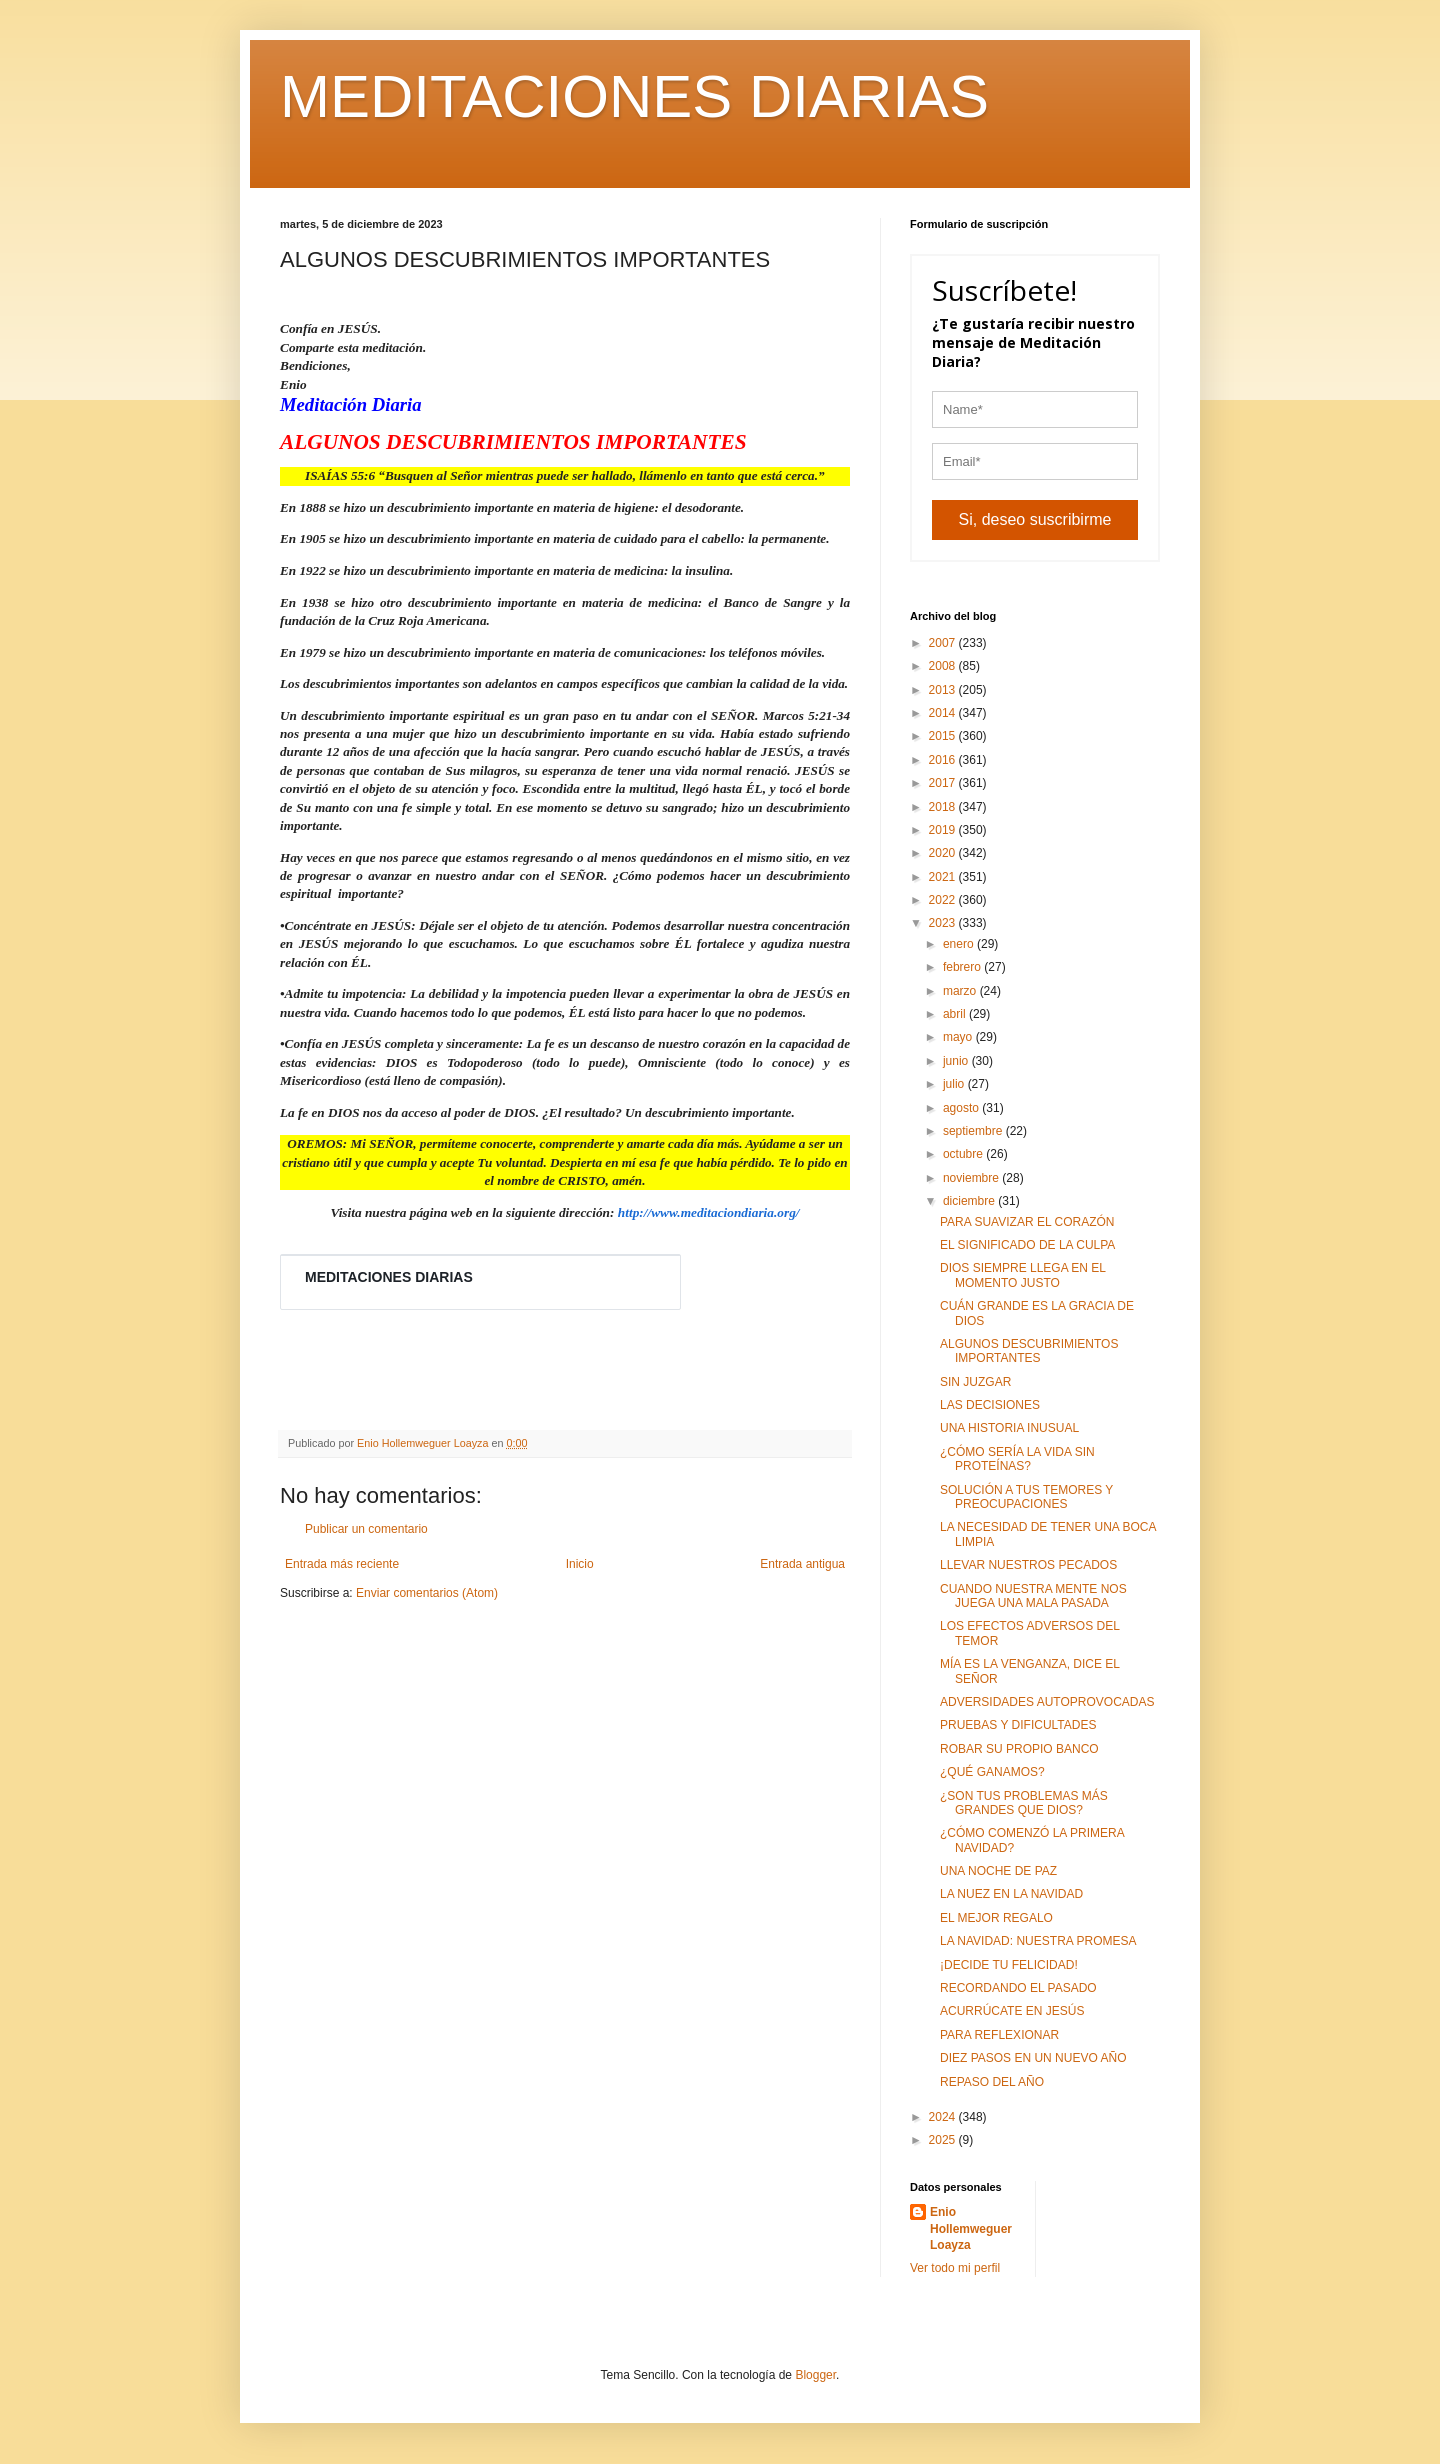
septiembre (974, 1131)
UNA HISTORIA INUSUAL (1009, 1428)
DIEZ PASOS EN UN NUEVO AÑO (1033, 2058)
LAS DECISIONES (990, 1405)
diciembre (970, 1201)
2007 (944, 643)
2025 (944, 2140)
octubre (964, 1154)
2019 (944, 830)
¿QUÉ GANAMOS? (992, 1772)
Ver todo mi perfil (955, 2268)
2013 (944, 690)
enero (960, 944)
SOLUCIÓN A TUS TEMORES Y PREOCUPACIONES (1026, 1497)
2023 (944, 923)
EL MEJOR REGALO (996, 1918)
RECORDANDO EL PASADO (1018, 1988)
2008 (944, 666)
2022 (944, 900)
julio (955, 1084)
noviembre (972, 1178)
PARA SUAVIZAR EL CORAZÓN (1027, 1222)
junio (957, 1061)
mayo (959, 1037)
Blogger (815, 2375)
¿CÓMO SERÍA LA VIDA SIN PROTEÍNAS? (1017, 1459)
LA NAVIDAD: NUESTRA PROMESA (1038, 1941)
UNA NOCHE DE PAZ (998, 1871)
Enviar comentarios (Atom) (427, 1593)
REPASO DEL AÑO (992, 2082)
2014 (944, 713)
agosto (962, 1108)
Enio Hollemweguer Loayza (971, 2229)
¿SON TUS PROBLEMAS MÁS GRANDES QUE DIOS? (1024, 1803)
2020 (944, 853)
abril (956, 1014)
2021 (944, 877)
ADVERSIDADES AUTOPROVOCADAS (1047, 1702)
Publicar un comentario (366, 1529)
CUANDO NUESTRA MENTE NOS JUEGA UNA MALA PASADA (1033, 1596)
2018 (944, 807)
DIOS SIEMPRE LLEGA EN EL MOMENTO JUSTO (1023, 1275)
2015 (944, 736)
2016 (944, 760)
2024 (944, 2117)
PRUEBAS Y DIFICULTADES (1018, 1725)
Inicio (580, 1564)
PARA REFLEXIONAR (999, 2035)
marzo (961, 991)
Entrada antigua (802, 1564)
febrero (963, 967)
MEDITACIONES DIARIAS (634, 96)
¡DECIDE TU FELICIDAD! (1009, 1965)
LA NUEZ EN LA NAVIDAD (1011, 1894)
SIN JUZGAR (975, 1382)
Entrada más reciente (342, 1564)
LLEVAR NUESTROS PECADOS (1028, 1565)
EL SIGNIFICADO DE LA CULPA (1027, 1245)
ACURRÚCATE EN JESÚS (1012, 2011)
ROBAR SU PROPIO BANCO (1019, 1749)
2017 (944, 783)
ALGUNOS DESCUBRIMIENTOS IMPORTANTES (1029, 1351)
